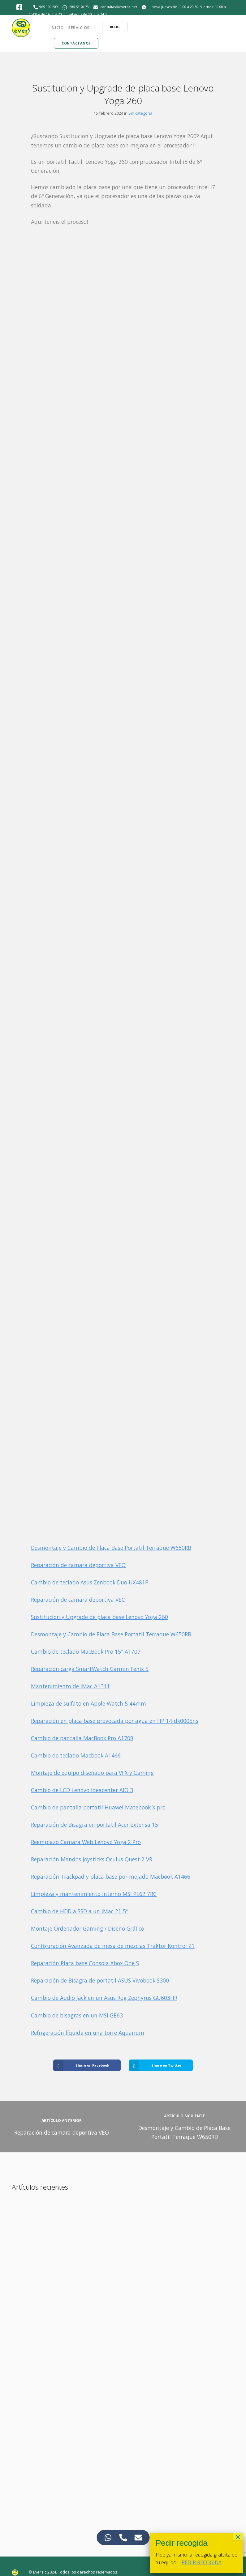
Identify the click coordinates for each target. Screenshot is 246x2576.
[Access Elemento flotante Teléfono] (123, 2537)
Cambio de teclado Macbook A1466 (76, 1755)
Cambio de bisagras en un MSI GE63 (77, 2015)
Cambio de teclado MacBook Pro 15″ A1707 (85, 1651)
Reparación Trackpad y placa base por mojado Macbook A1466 (110, 1876)
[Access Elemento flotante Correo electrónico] (138, 2537)
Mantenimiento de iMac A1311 (70, 1686)
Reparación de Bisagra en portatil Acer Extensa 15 (94, 1824)
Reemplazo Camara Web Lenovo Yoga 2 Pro (86, 1842)
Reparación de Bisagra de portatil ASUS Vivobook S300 (100, 1980)
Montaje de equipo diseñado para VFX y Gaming (92, 1772)
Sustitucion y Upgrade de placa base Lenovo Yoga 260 (99, 1617)
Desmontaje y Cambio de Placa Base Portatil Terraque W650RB (111, 1547)
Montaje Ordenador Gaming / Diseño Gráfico (87, 1928)
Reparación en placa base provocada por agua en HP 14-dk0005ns (114, 1720)
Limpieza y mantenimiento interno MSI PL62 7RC (94, 1894)
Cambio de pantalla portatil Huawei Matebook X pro (98, 1807)
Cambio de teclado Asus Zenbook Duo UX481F (89, 1582)
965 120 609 (48, 6)
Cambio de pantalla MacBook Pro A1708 (82, 1738)
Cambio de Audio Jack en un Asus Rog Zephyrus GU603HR (104, 1997)
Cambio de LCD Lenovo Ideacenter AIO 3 (82, 1790)
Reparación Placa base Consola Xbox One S (85, 1963)
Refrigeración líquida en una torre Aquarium (87, 2032)
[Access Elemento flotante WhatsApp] (107, 2537)
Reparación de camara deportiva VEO (78, 1565)
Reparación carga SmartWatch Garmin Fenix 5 (90, 1669)
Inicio (57, 27)
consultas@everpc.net (118, 6)
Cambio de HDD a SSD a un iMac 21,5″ (79, 1911)
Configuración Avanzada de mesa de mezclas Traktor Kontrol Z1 (113, 1945)
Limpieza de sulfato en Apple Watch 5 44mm (88, 1703)
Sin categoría (140, 113)
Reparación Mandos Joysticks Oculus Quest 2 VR (91, 1859)
